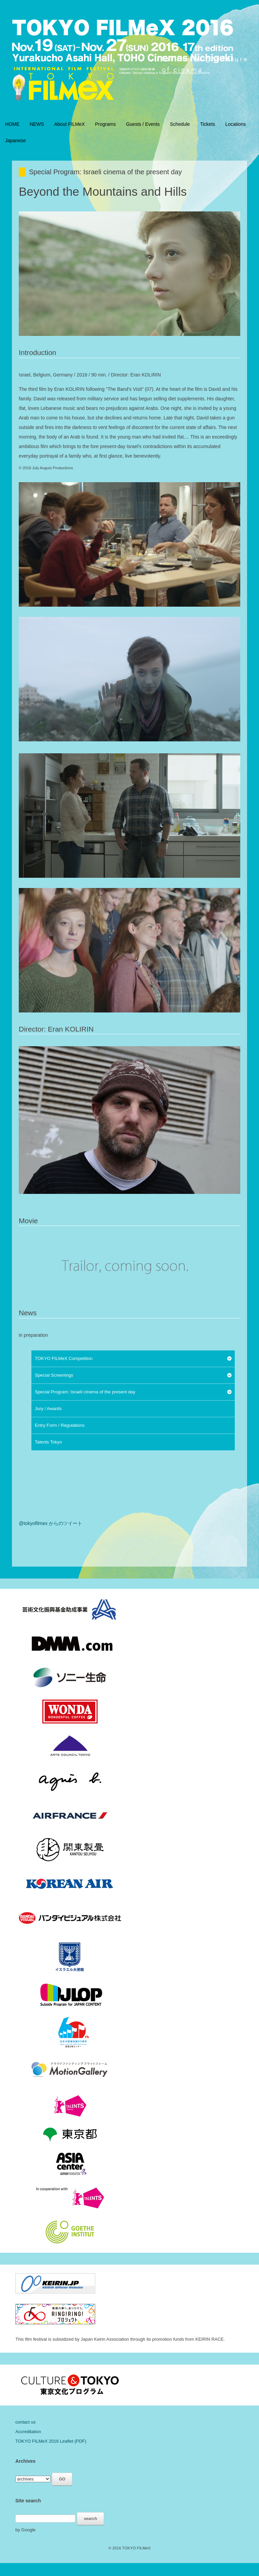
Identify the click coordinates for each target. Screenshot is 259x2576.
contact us (25, 2422)
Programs (105, 124)
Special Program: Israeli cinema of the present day (85, 1391)
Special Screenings (54, 1375)
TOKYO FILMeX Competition (63, 1358)
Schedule (180, 124)
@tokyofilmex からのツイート (50, 1523)
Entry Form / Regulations (60, 1425)
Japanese (15, 140)
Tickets (207, 124)
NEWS (37, 124)
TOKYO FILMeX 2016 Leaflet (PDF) (50, 2441)
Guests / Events (143, 124)
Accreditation (28, 2431)
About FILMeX (69, 124)
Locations (235, 124)
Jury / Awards (48, 1408)
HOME (12, 124)
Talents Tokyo (48, 1442)
